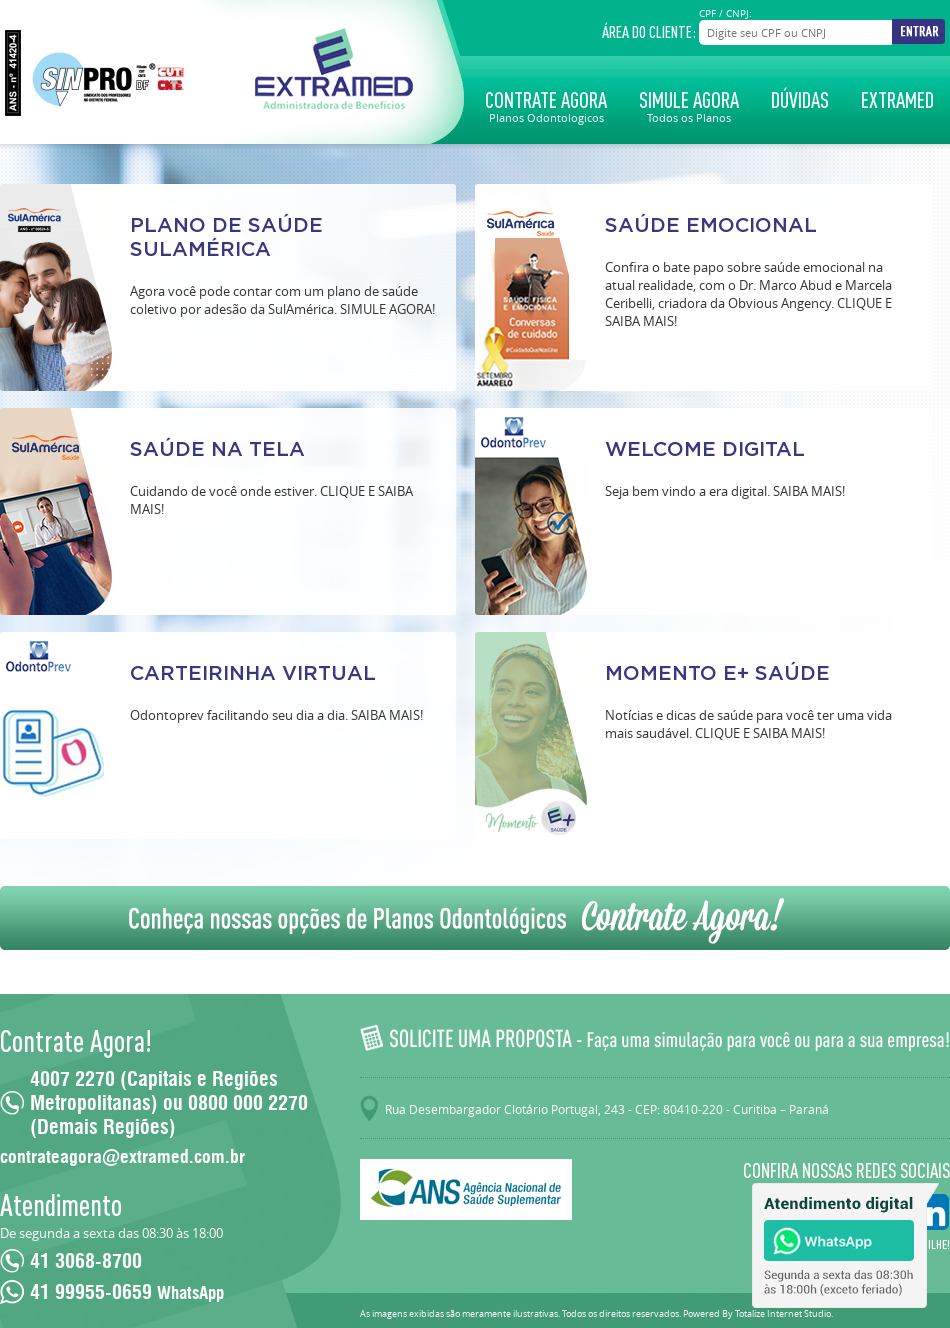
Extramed (897, 100)
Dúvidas (800, 100)
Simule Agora (689, 105)
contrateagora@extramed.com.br (122, 1157)
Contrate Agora (546, 105)
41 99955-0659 (127, 1292)
